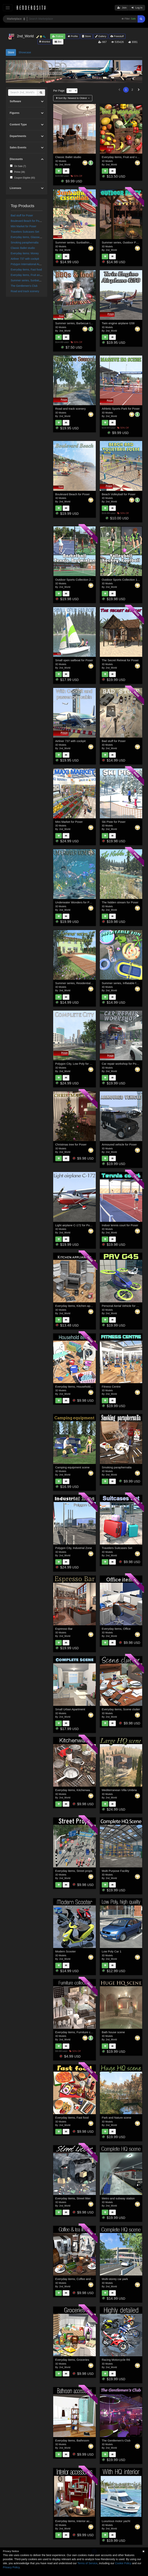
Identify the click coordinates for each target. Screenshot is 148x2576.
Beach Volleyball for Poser (118, 494)
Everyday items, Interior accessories (78, 2521)
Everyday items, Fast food (26, 269)
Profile (73, 36)
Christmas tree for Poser (71, 1144)
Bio (58, 41)
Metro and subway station (118, 2198)
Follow (57, 36)
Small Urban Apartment (70, 1709)
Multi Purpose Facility (115, 1870)
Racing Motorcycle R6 (116, 2359)
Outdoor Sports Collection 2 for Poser (79, 579)
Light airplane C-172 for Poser (74, 1225)
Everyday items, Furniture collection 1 (79, 2032)
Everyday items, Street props (73, 1870)
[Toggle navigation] (7, 7)
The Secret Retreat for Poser (120, 660)
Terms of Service (87, 2563)
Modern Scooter (65, 1951)
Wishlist (44, 41)
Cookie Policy (123, 2563)
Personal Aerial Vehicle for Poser (123, 1305)
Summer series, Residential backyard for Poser (85, 983)
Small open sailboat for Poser (74, 660)
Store (86, 36)
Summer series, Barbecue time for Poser (81, 323)
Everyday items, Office (116, 1628)
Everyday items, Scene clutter (121, 1709)
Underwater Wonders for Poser (75, 902)
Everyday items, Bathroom (72, 2440)
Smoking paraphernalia (25, 242)
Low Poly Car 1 (111, 1951)
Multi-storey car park (115, 2279)
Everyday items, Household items (76, 1386)
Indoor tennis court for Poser (120, 1225)
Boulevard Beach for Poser (27, 220)
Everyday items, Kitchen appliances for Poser (84, 1305)
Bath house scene (113, 2032)
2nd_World (64, 164)
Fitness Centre (111, 1386)
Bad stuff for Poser (22, 215)
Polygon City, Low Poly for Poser (76, 1063)
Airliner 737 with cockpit (25, 258)
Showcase (24, 52)
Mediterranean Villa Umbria (119, 1790)
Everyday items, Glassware (27, 237)
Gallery (100, 36)
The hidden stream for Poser (120, 902)
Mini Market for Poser (23, 226)
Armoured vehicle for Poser (119, 1144)
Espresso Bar (64, 1628)
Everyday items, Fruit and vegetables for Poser (39, 275)
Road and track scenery (25, 291)
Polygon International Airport (28, 264)
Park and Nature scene (116, 2117)
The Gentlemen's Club (24, 285)
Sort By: (71, 98)
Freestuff (117, 36)
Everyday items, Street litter (73, 2198)
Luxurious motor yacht (116, 2521)
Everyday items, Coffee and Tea (75, 2279)
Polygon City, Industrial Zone (73, 1548)
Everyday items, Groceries (72, 2359)
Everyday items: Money (25, 253)
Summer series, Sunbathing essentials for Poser (40, 280)
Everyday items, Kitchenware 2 (75, 1790)
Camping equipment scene (72, 1467)
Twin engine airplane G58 (118, 323)
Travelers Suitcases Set (25, 231)
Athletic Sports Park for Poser (121, 408)
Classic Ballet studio (23, 247)
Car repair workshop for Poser (121, 1063)
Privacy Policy (11, 2567)
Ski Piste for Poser (113, 821)
